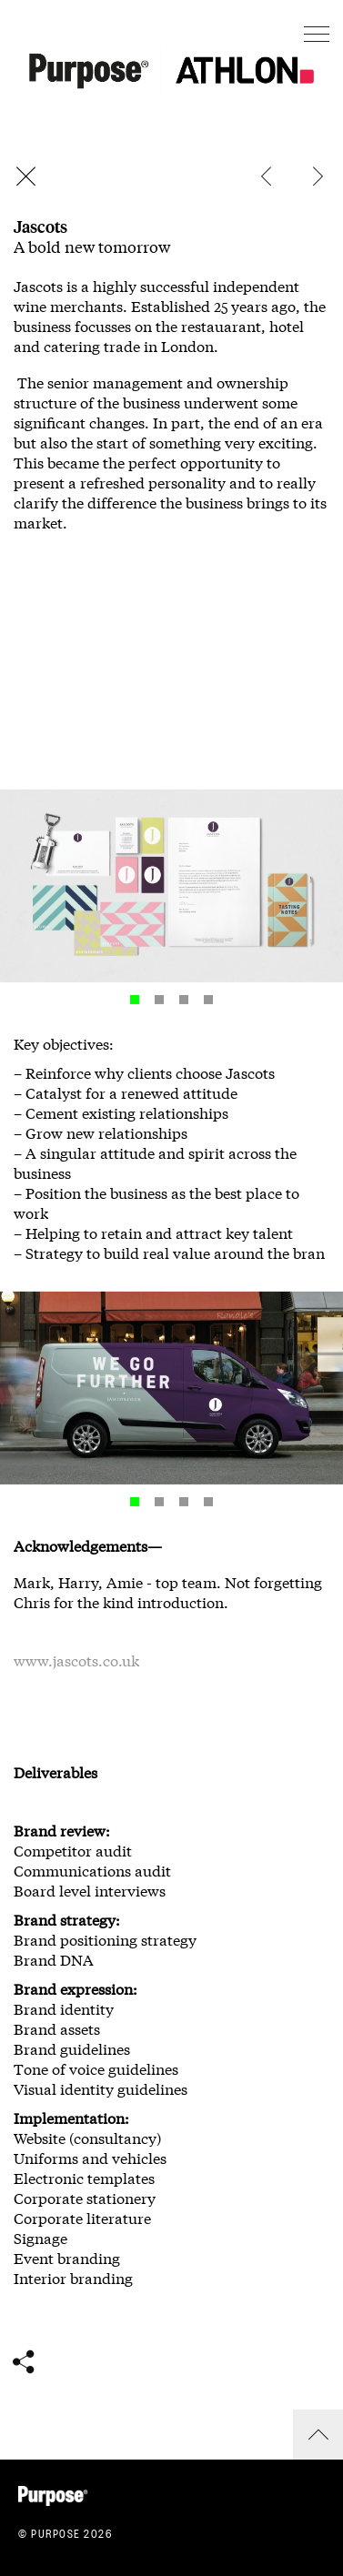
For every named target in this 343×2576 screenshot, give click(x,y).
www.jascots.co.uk (76, 1661)
